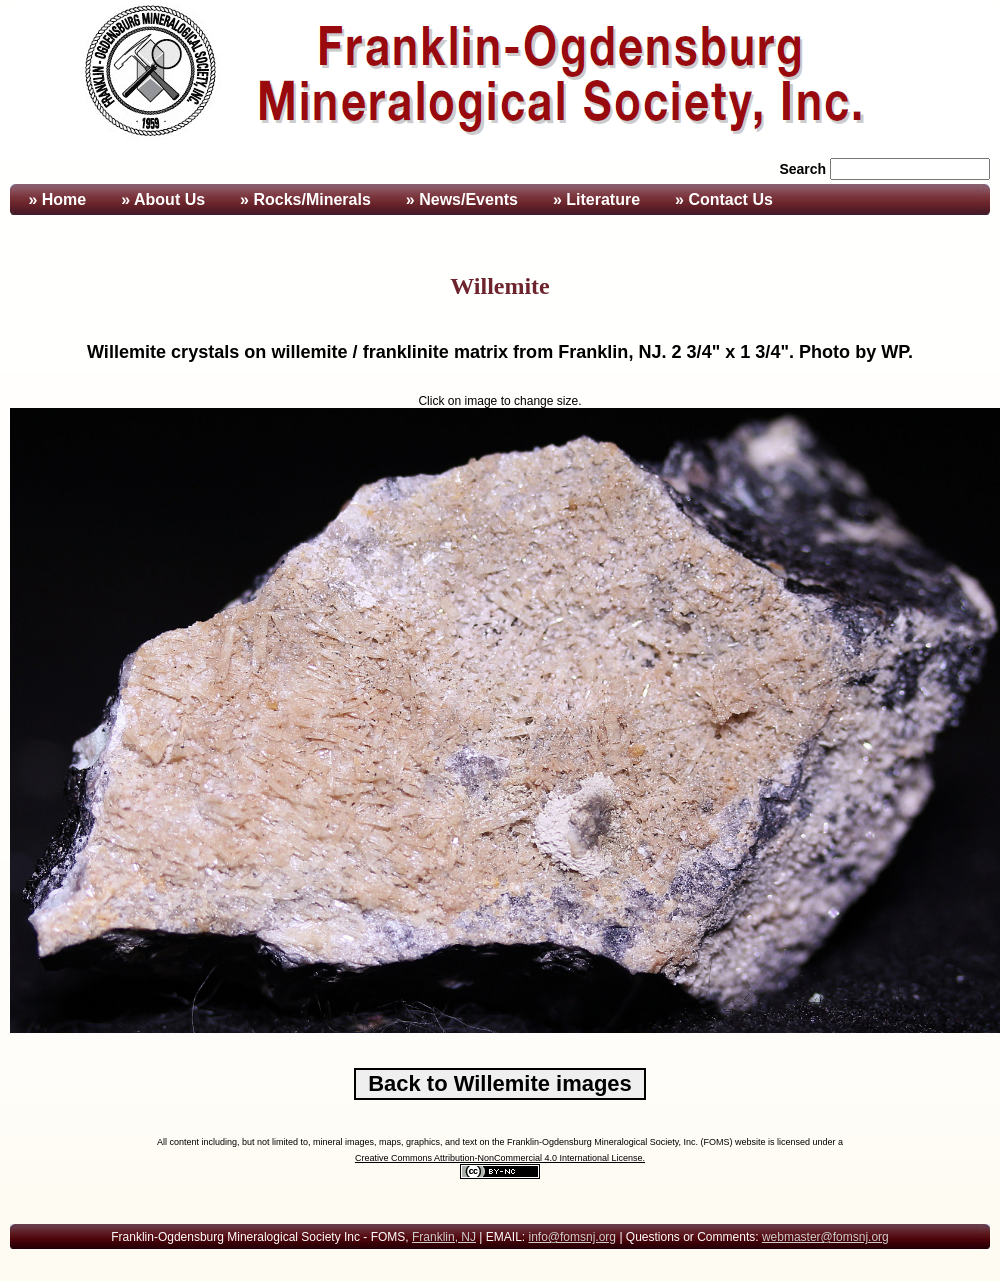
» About (163, 199)
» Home (55, 199)
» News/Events (462, 199)
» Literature (596, 199)
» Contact (724, 199)
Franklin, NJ (444, 1237)
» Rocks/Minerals (305, 199)
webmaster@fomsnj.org (825, 1237)
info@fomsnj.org (572, 1237)
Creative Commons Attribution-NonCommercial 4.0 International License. (500, 1158)
